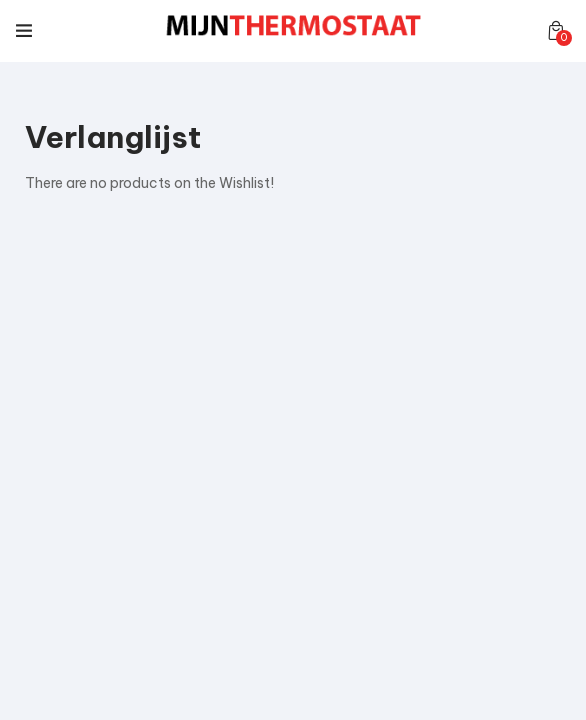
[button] (556, 30)
